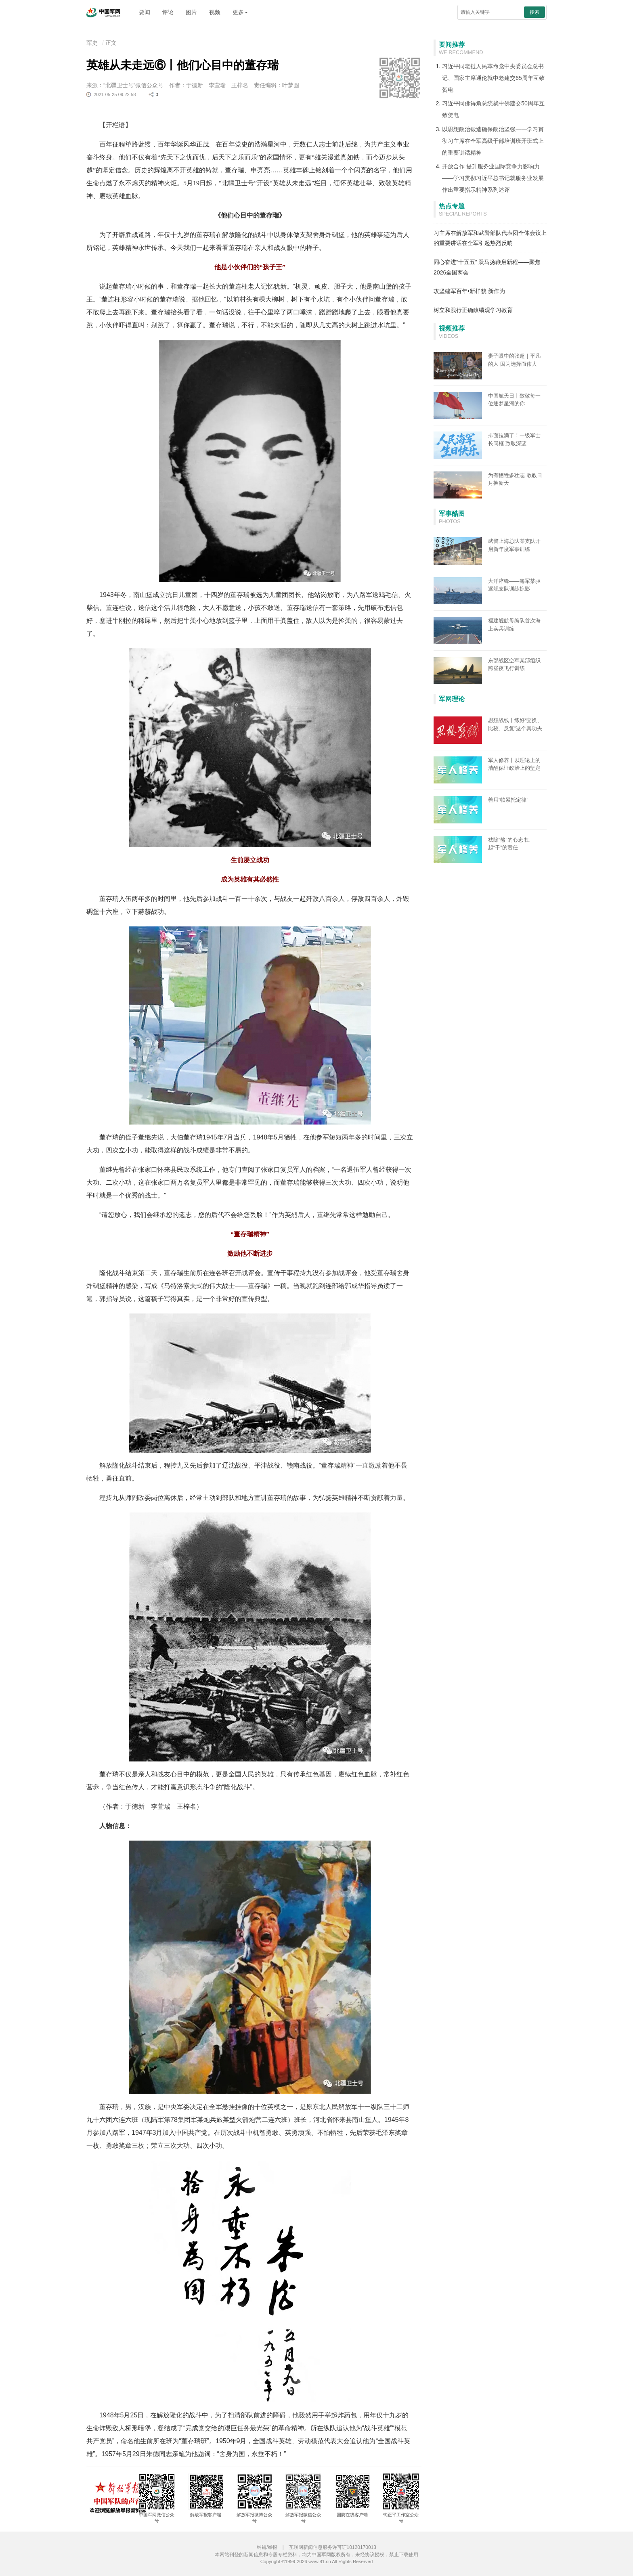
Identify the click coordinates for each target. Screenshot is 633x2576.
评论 (168, 12)
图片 (191, 12)
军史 (92, 43)
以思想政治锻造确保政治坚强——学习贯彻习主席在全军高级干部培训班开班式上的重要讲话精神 (493, 141)
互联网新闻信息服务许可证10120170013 (332, 2547)
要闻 (144, 12)
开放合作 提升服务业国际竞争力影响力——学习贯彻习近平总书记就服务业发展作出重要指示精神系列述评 (493, 178)
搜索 (534, 12)
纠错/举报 (267, 2547)
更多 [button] (240, 12)
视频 (214, 12)
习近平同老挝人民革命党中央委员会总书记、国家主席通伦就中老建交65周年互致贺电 (493, 78)
